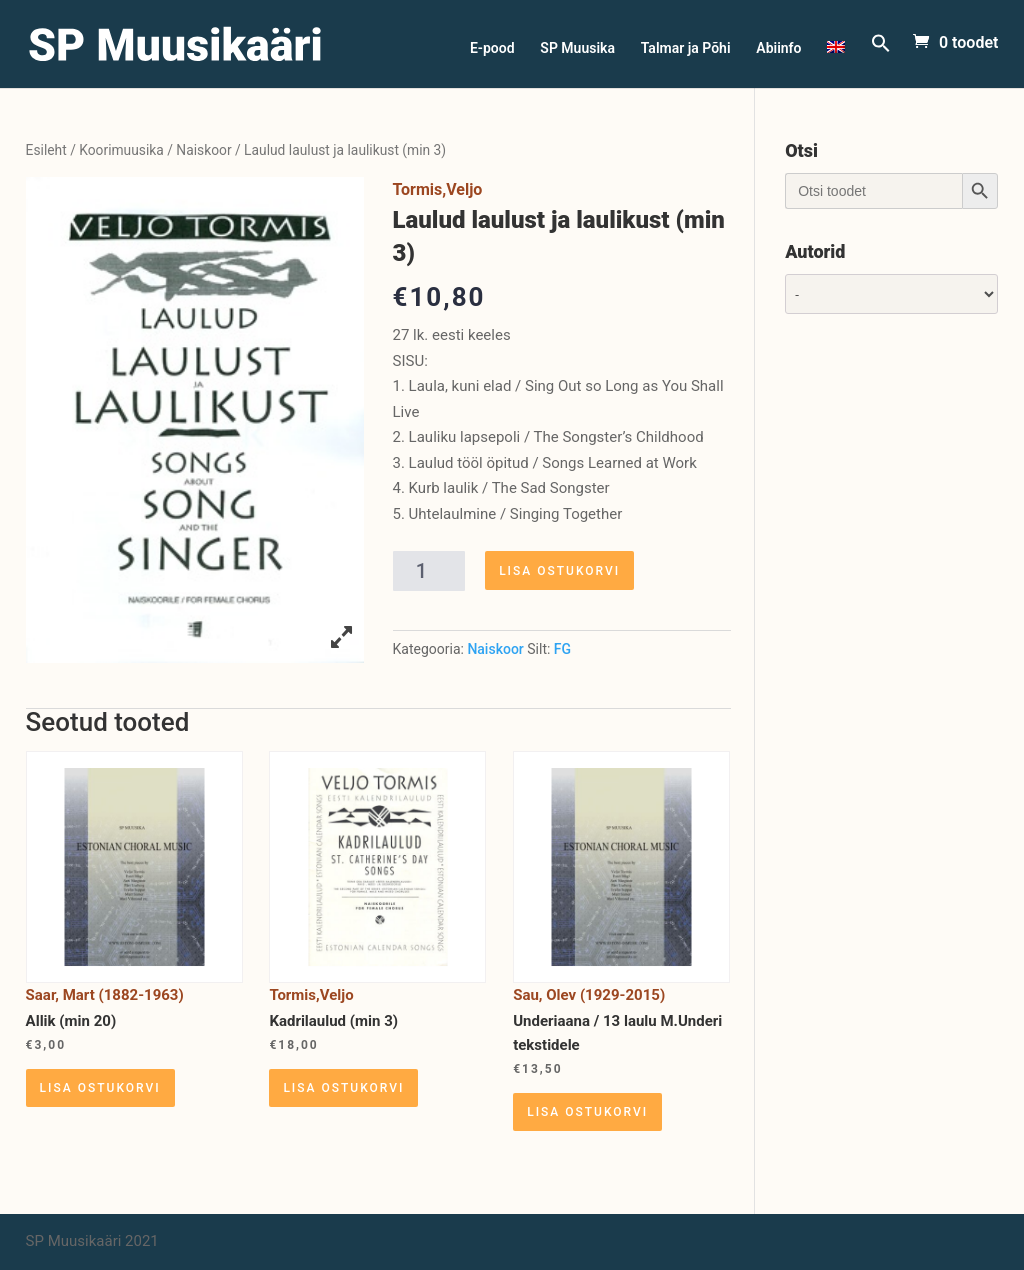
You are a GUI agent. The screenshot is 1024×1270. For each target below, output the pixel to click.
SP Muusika (577, 48)
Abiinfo (778, 48)
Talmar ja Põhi (686, 48)
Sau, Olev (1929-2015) (589, 995)
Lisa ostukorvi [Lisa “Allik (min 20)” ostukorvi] (100, 1088)
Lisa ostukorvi (559, 571)
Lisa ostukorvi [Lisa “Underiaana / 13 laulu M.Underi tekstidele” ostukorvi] (587, 1112)
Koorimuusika (121, 150)
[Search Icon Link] (881, 60)
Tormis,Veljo (438, 189)
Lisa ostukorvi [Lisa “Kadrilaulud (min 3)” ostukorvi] (343, 1088)
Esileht (46, 150)
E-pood (492, 48)
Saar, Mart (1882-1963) (105, 995)
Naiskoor (203, 150)
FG (562, 649)
